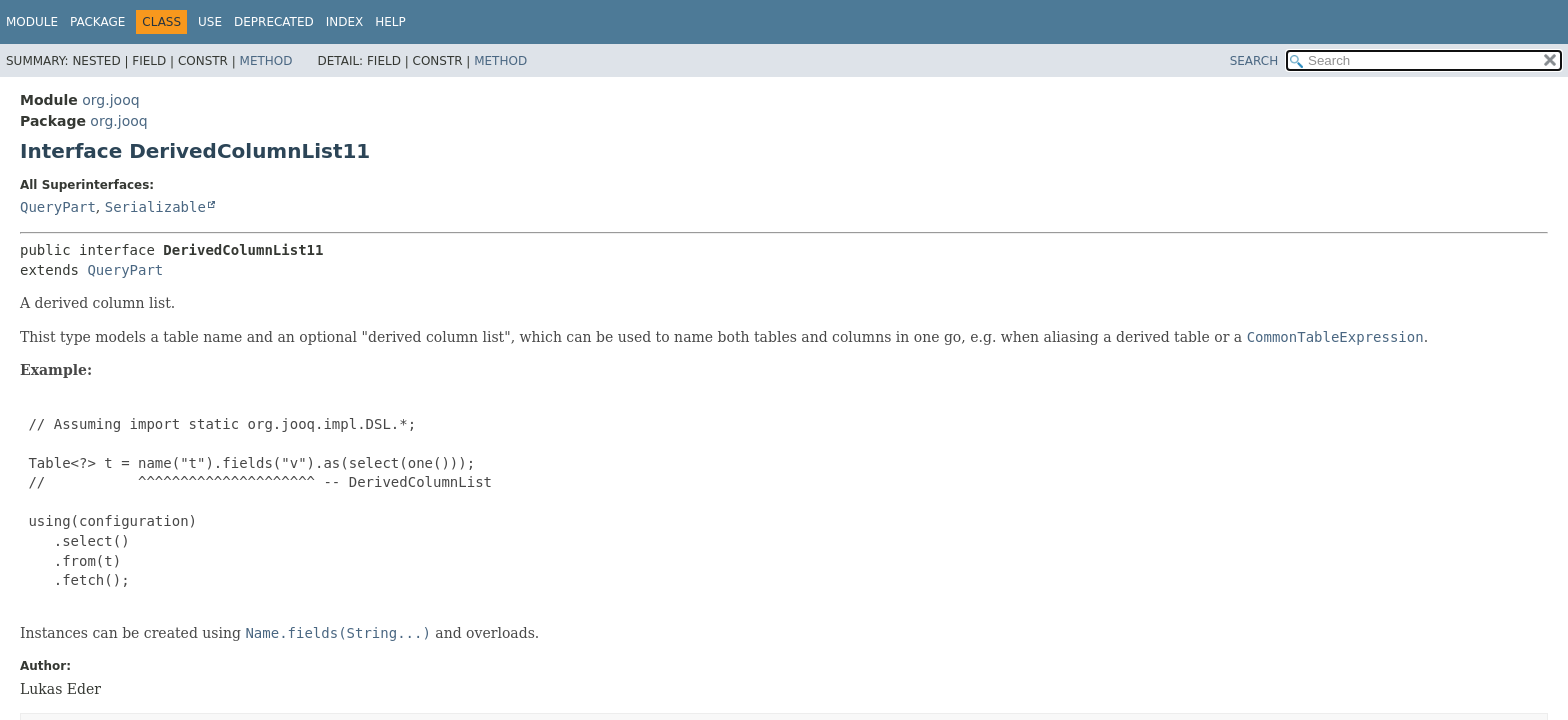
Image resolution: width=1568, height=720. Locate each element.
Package (97, 22)
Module (32, 22)
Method (266, 61)
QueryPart (58, 207)
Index (345, 22)
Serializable (155, 207)
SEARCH (1254, 61)
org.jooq (110, 100)
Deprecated (274, 22)
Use (210, 22)
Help (390, 22)
